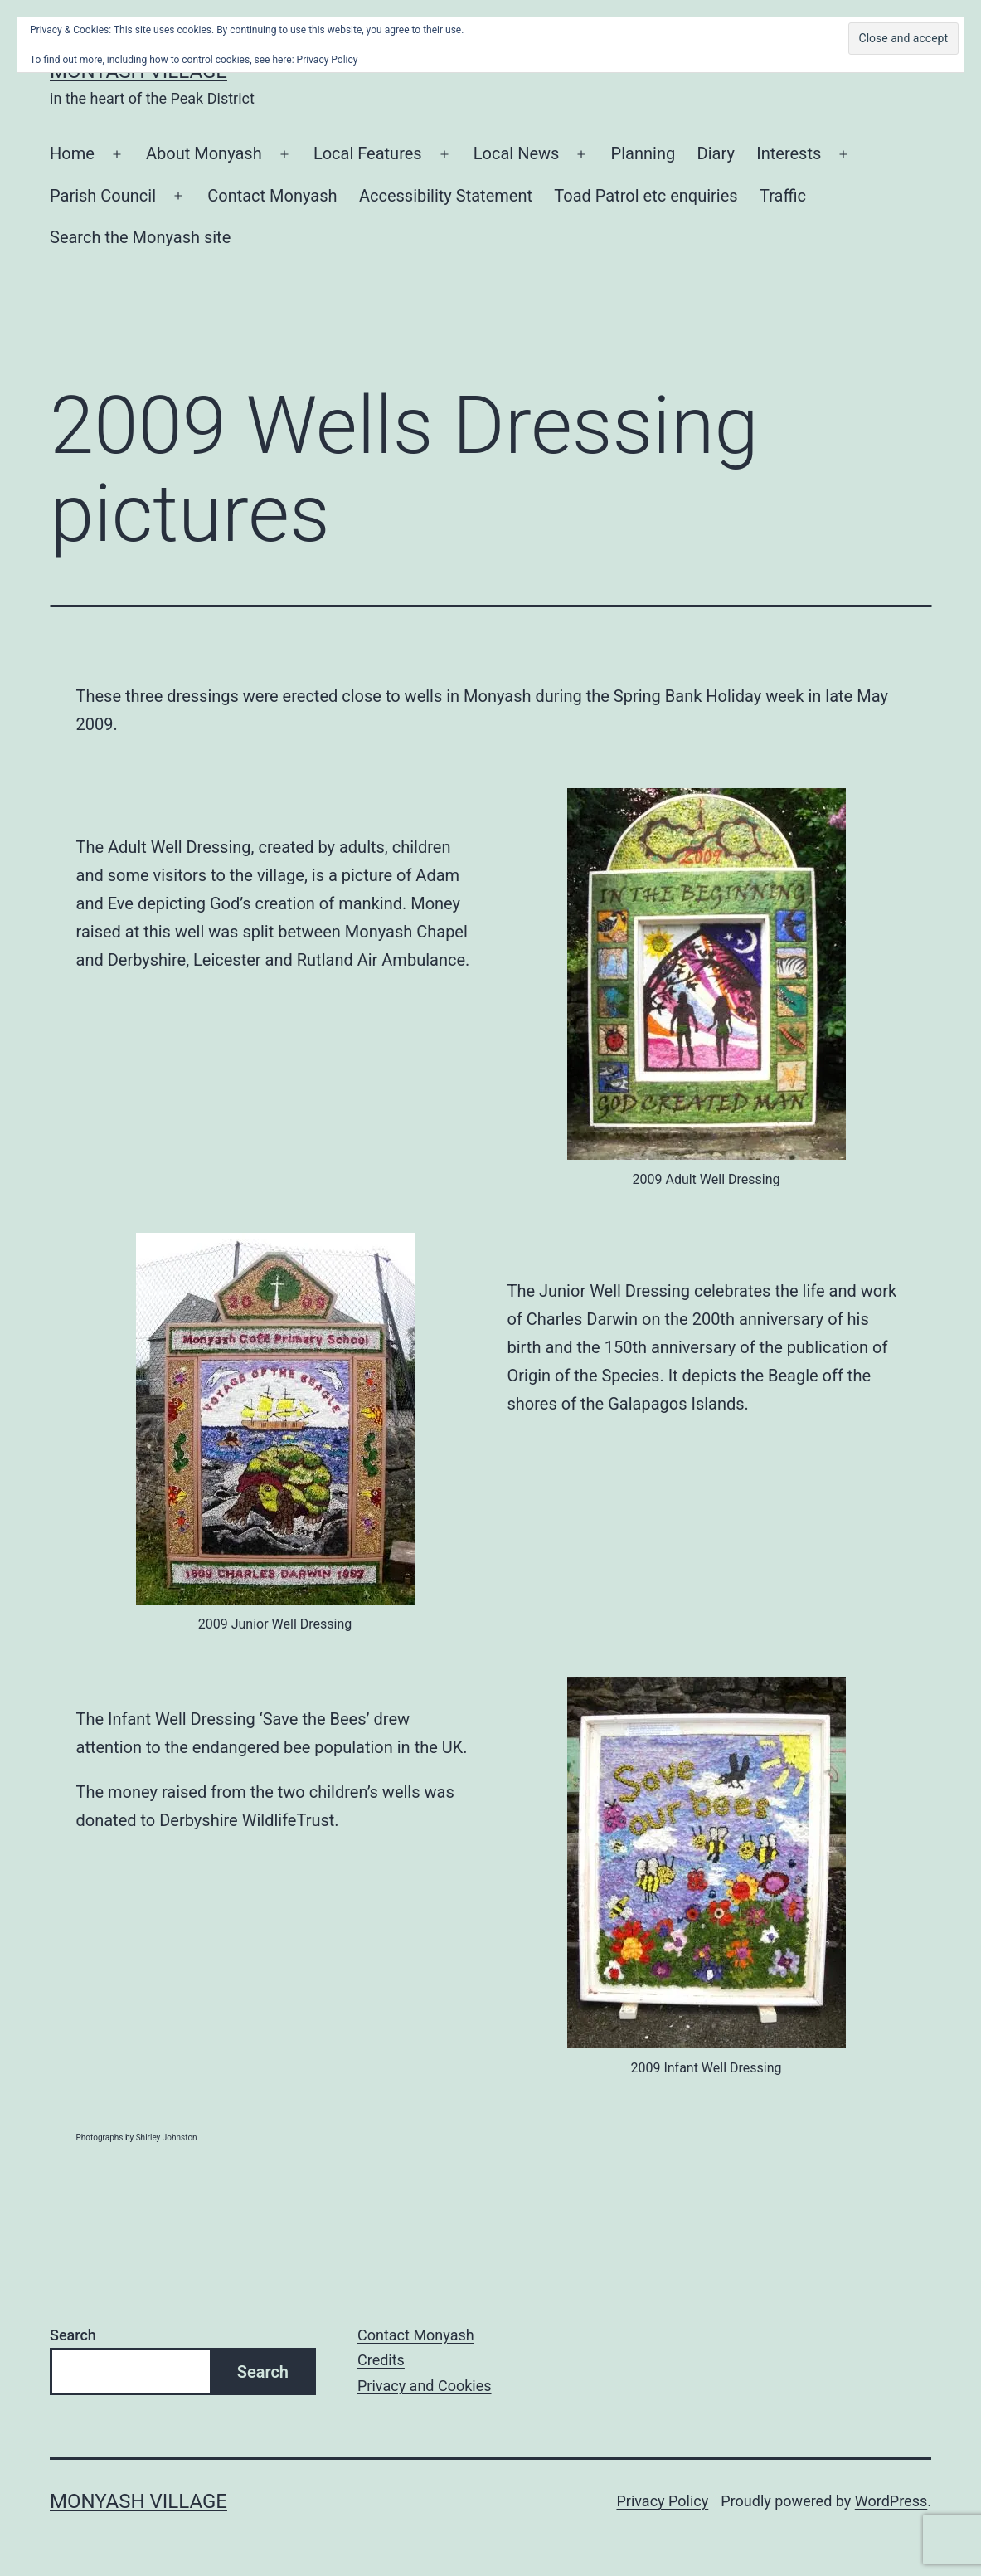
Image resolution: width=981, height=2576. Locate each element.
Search (73, 2335)
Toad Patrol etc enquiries (645, 196)
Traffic (783, 196)
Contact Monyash (272, 196)
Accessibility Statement (445, 196)
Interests (788, 153)
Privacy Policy (662, 2501)
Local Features (367, 153)
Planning (643, 153)
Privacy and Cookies (424, 2385)
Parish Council (103, 196)
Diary (716, 153)
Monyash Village (138, 2501)
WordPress (891, 2501)
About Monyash (204, 153)
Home (72, 153)
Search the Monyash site (140, 237)
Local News (517, 153)
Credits (381, 2360)
